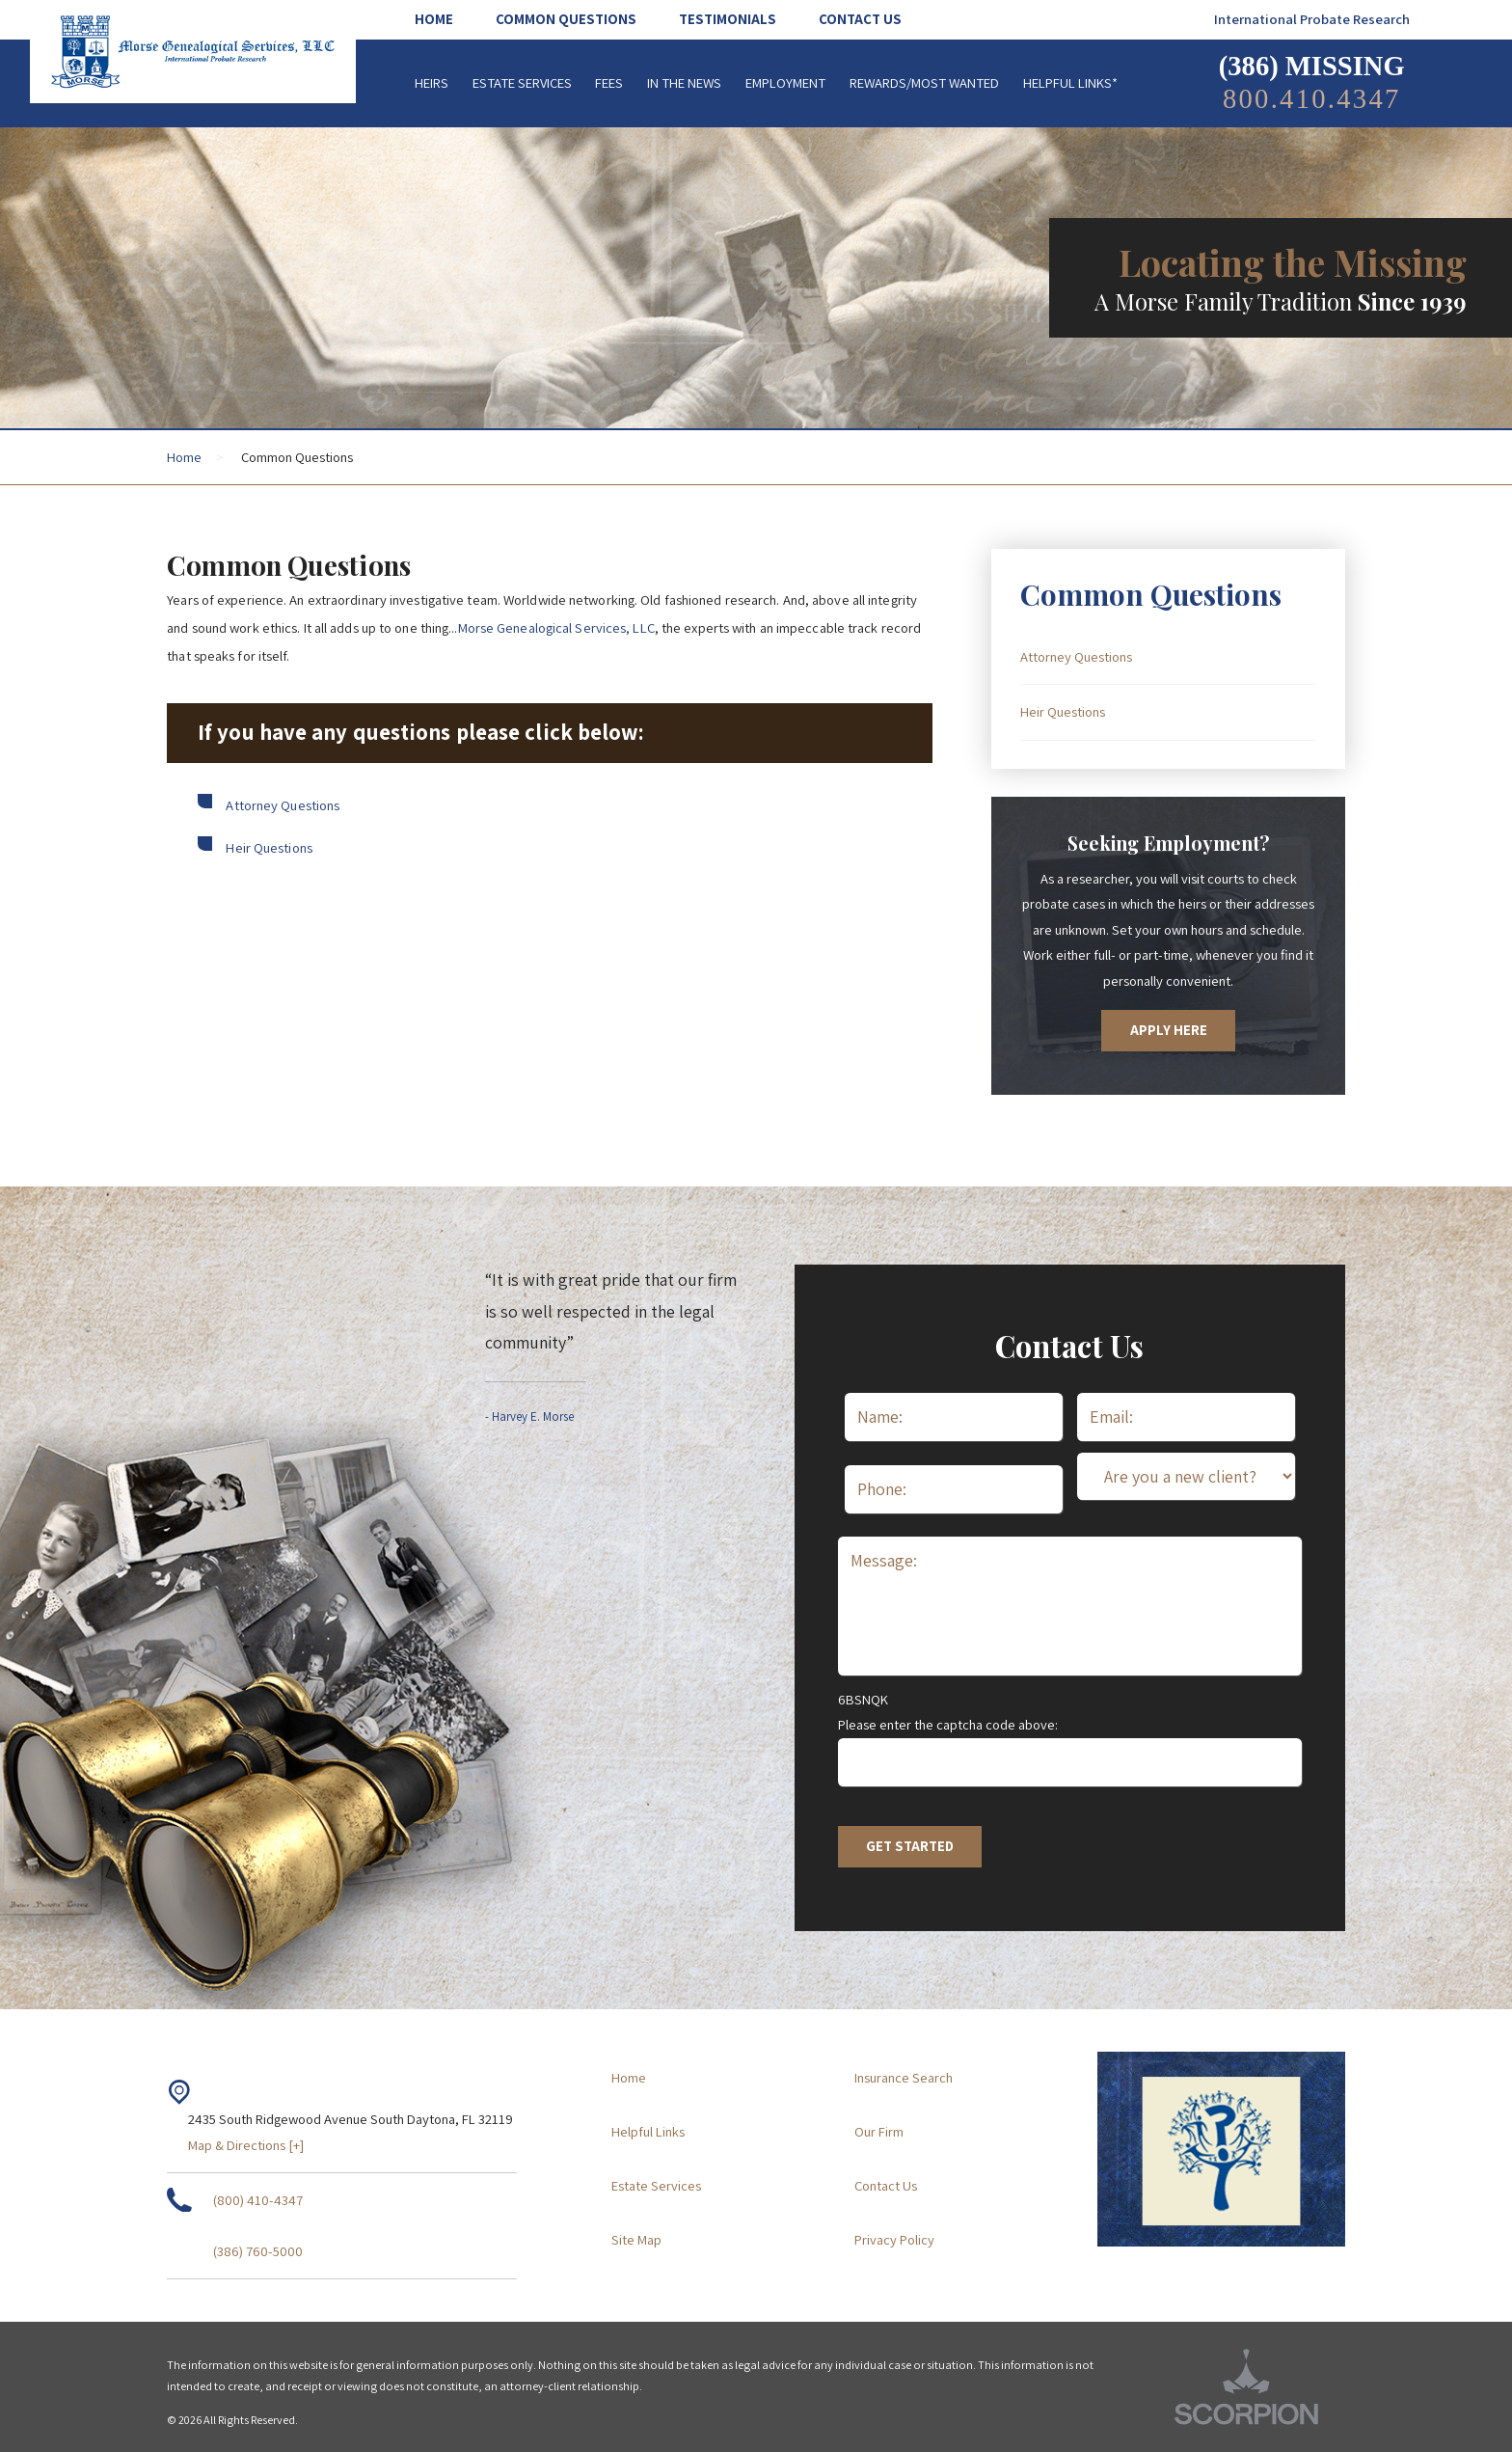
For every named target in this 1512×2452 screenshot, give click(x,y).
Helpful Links (648, 2131)
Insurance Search (903, 2077)
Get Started (910, 1846)
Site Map (636, 2239)
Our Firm (879, 2131)
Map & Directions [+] (246, 2145)
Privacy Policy (894, 2239)
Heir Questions (268, 847)
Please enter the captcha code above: (948, 1724)
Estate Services (656, 2185)
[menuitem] (444, 20)
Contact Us (885, 2185)
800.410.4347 (1312, 99)
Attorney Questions (282, 805)
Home (184, 457)
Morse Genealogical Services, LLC (556, 627)
